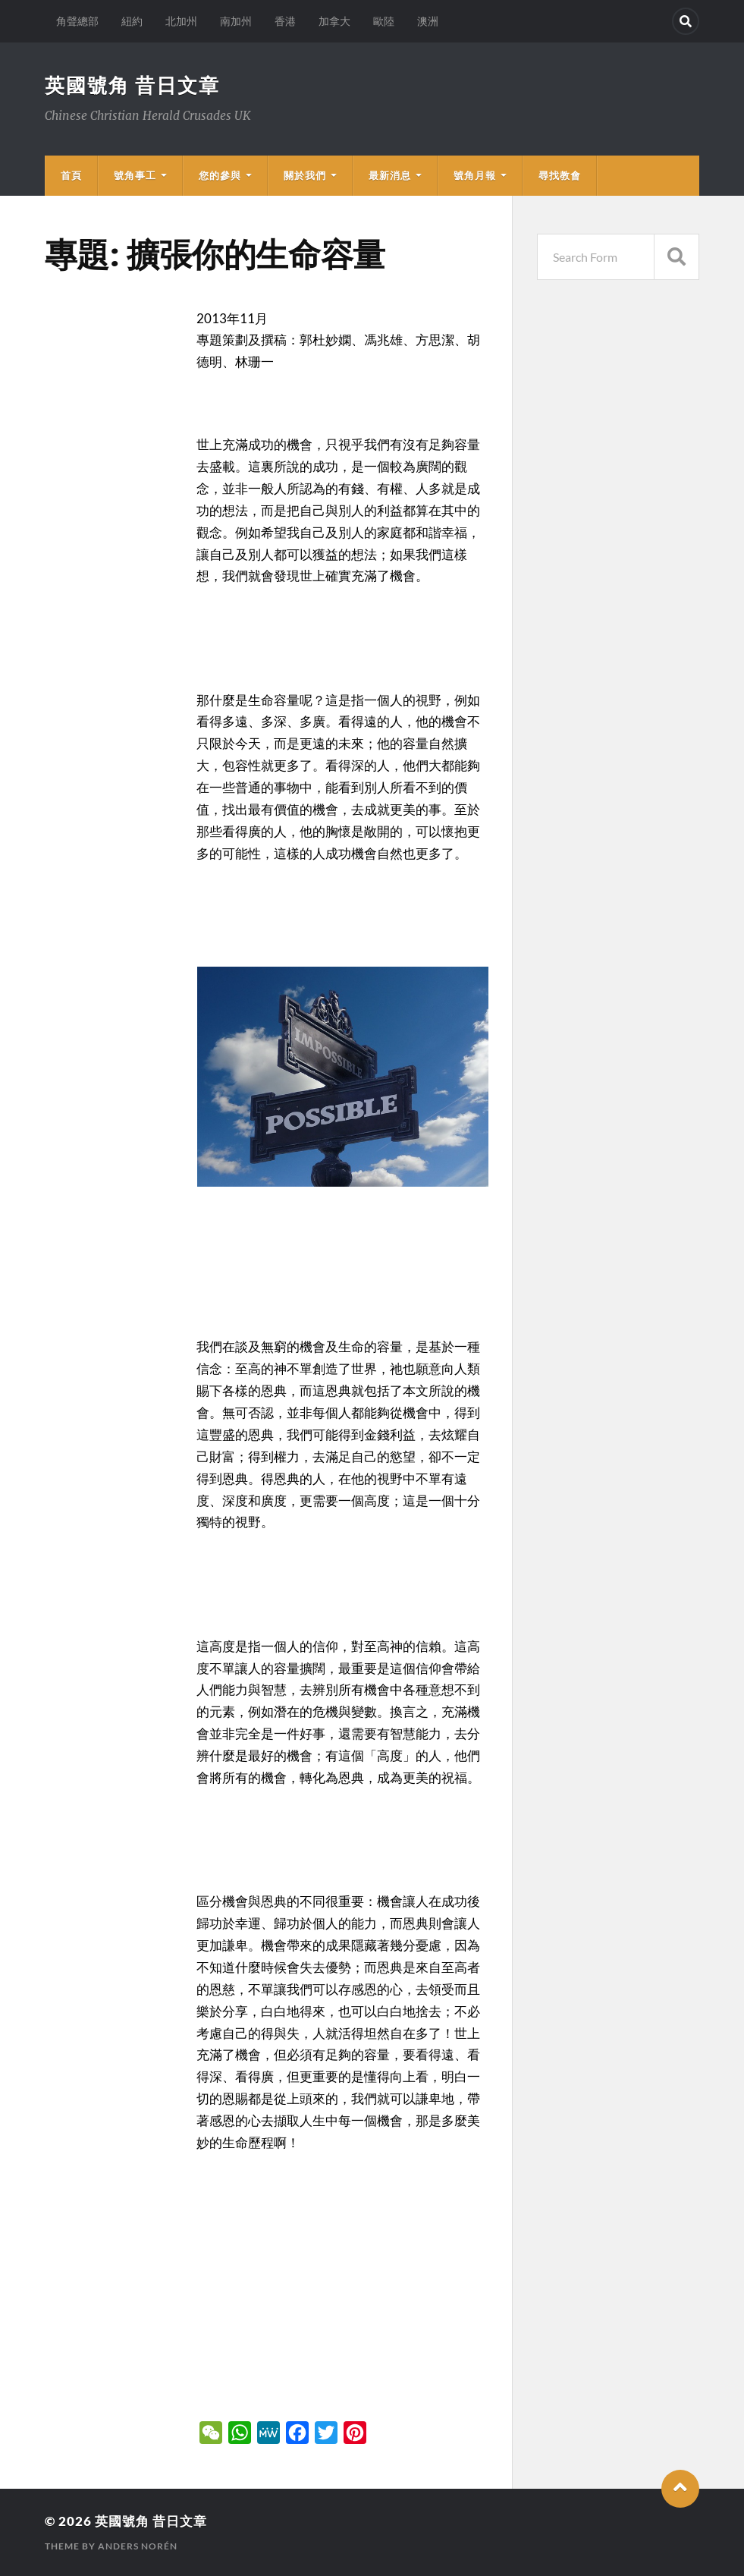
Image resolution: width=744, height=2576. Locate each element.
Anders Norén (137, 2546)
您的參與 (220, 175)
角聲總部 (77, 20)
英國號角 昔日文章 (132, 85)
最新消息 (390, 175)
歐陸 (383, 20)
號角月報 (475, 175)
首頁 (71, 175)
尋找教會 (559, 175)
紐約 (132, 20)
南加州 (236, 20)
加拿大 (334, 20)
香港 (285, 20)
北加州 (181, 20)
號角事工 (135, 175)
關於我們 (305, 175)
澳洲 (427, 20)
